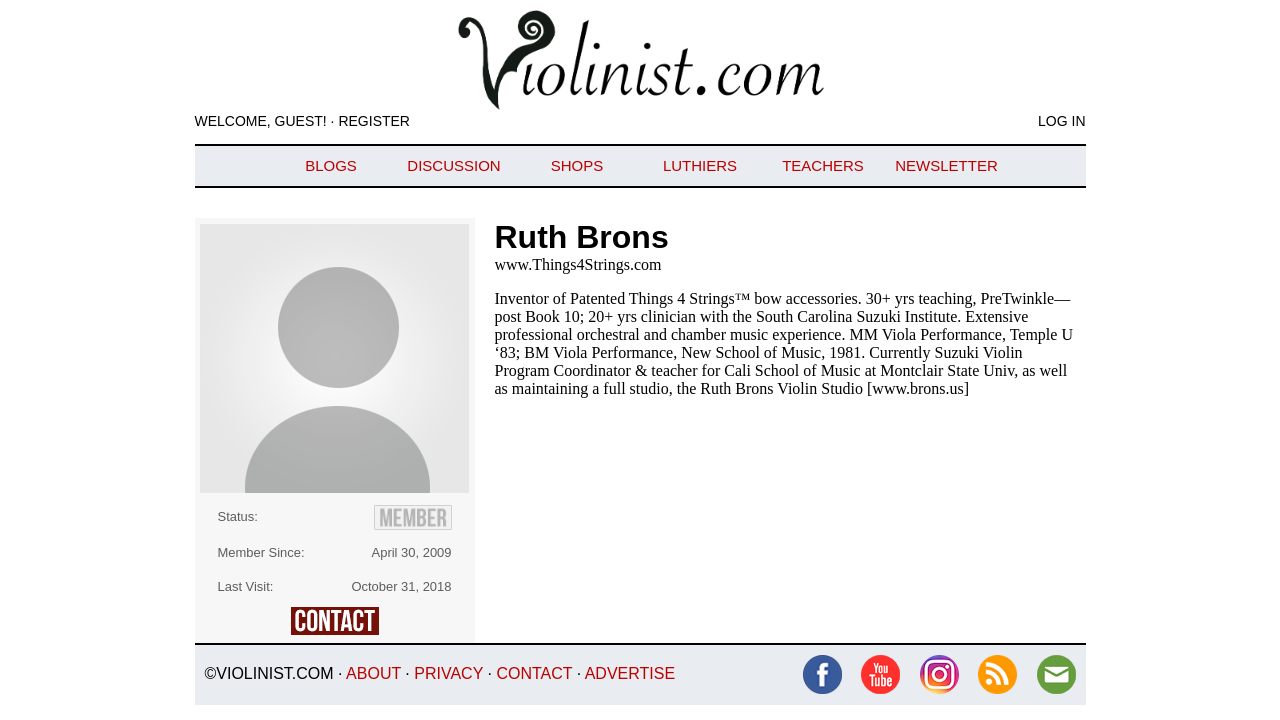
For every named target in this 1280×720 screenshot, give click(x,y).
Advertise (630, 673)
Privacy (448, 673)
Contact (534, 673)
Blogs (331, 165)
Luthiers (700, 165)
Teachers (823, 165)
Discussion (453, 165)
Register (374, 121)
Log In (1061, 121)
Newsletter (946, 165)
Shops (577, 165)
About (373, 673)
